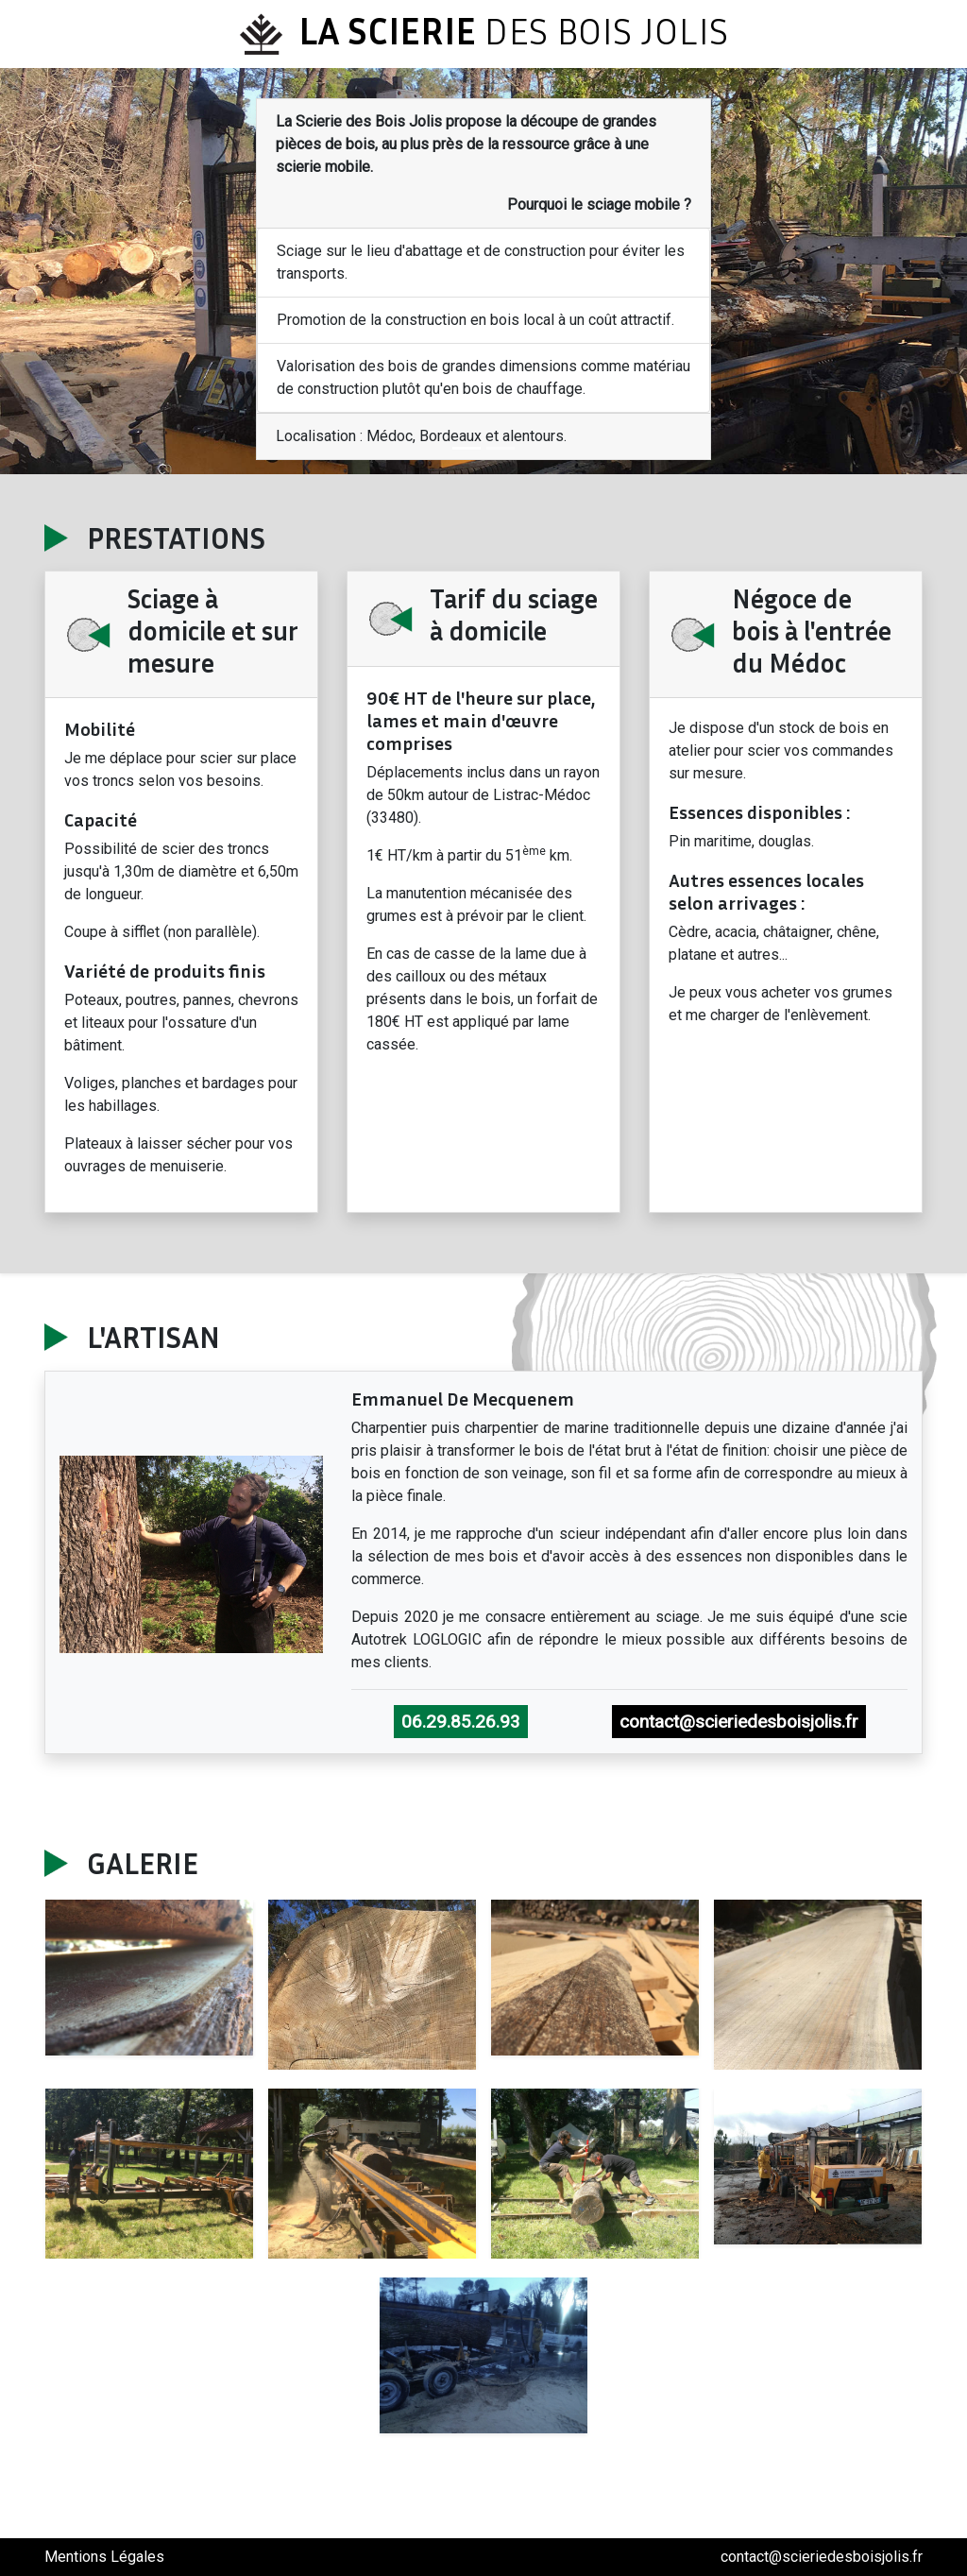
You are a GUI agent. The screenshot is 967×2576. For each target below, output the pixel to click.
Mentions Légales (104, 2557)
